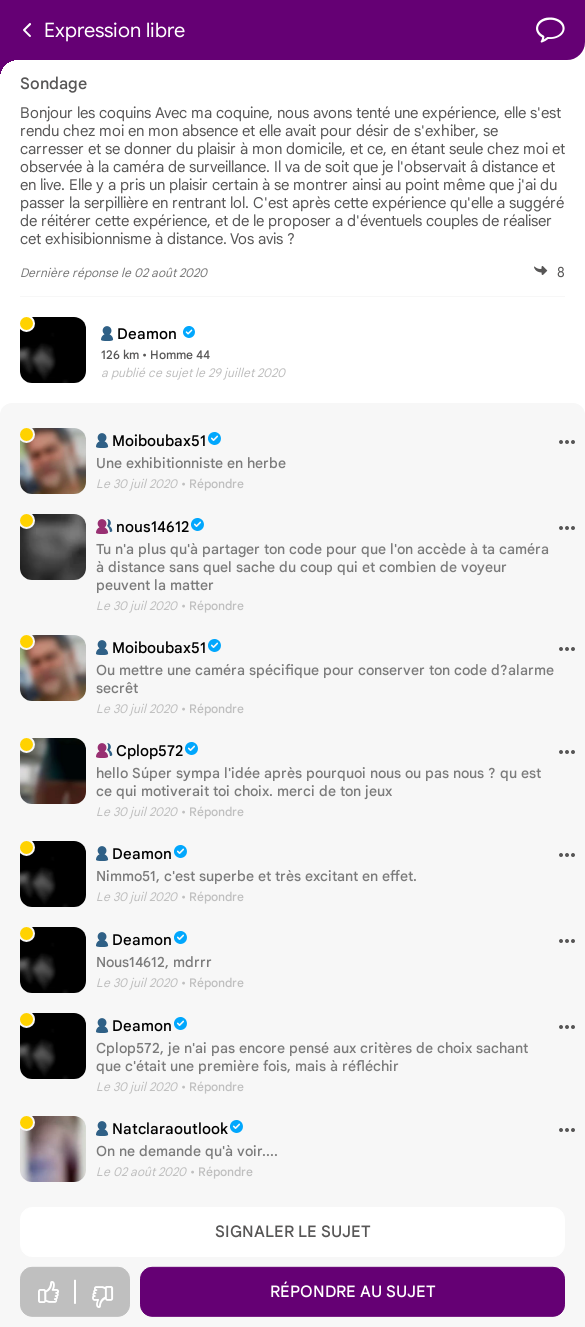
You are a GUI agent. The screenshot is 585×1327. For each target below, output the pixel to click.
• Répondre (212, 483)
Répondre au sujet (353, 1292)
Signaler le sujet (293, 1232)
